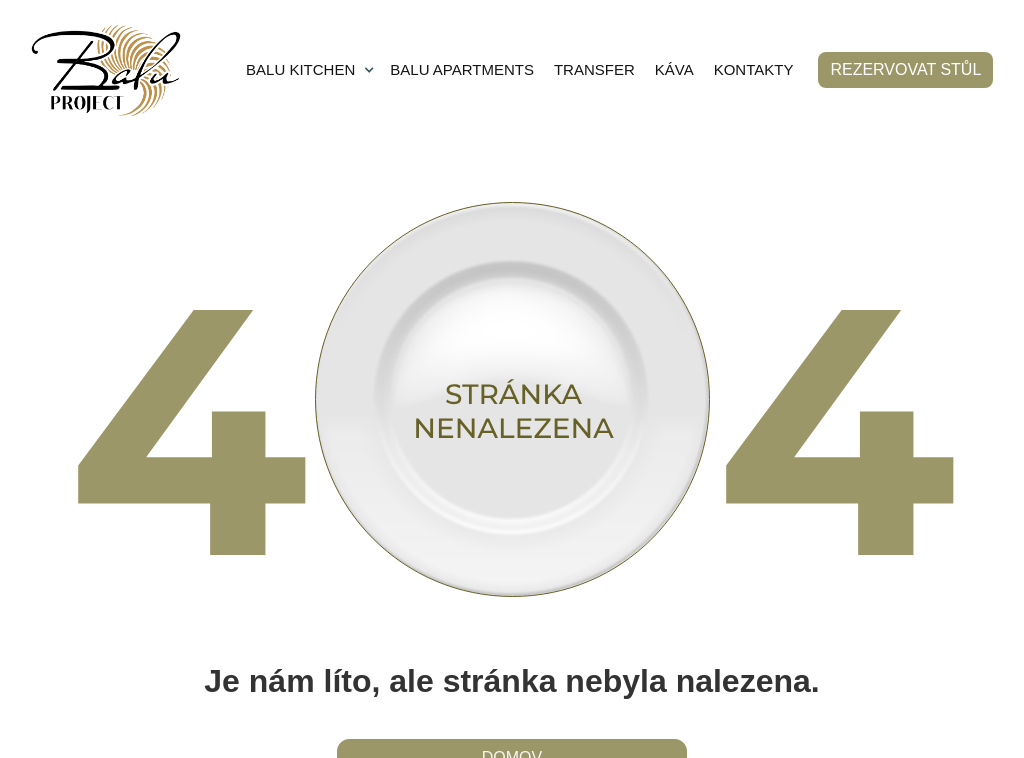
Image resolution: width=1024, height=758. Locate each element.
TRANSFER (594, 69)
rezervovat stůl (905, 69)
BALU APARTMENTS (462, 69)
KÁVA (674, 69)
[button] (310, 70)
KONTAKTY (754, 69)
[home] (106, 70)
